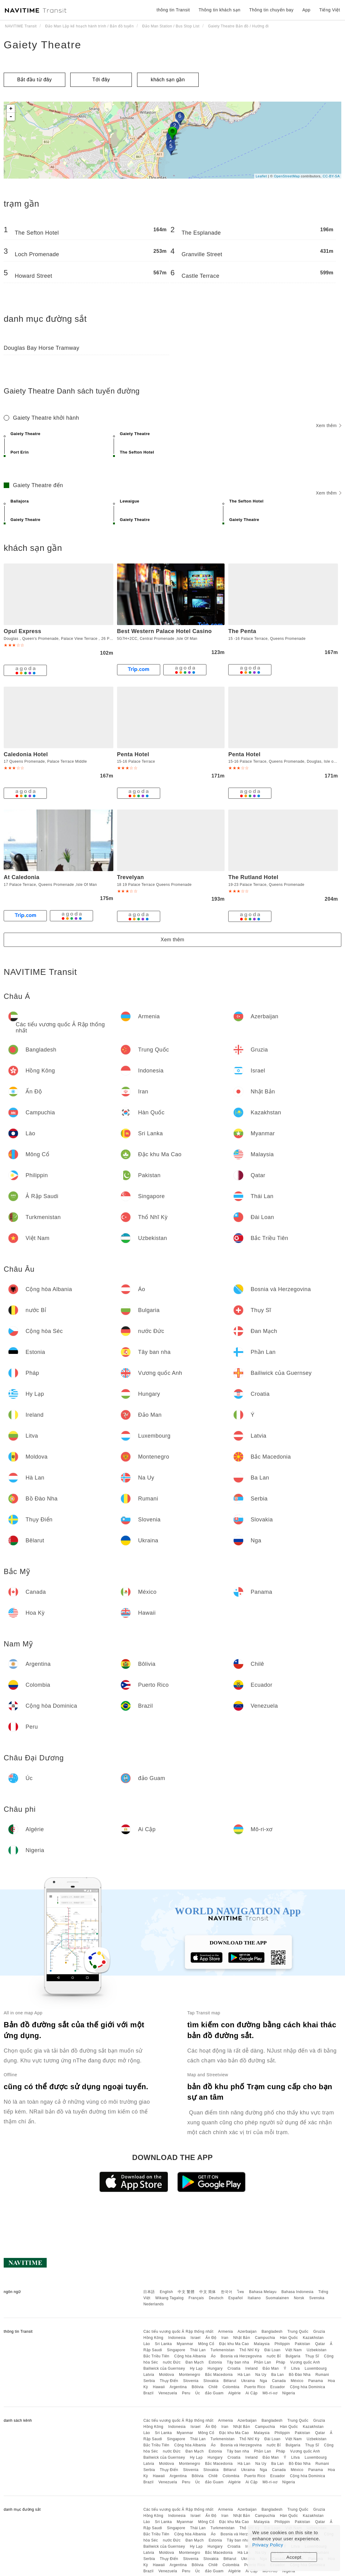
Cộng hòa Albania (190, 2356)
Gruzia (319, 2331)
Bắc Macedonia (219, 2374)
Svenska (317, 2298)
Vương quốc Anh (305, 2362)
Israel (196, 2338)
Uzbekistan (317, 2350)
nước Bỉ (274, 2356)
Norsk (299, 2298)
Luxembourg (316, 2368)
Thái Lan (198, 2350)
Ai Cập (252, 2393)
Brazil (148, 2393)
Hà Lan (243, 2374)
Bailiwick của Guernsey (164, 2368)
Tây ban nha (238, 2362)
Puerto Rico (254, 2387)
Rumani (322, 2374)
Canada (279, 2381)
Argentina (178, 2387)
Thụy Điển (169, 2381)
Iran (225, 2338)
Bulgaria (293, 2356)
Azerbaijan (247, 2331)
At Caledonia (21, 877)
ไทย (240, 2292)
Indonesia (177, 2338)
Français (196, 2298)
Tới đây (101, 79)
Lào (146, 2344)
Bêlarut (229, 2381)
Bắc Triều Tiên (156, 2356)
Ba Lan (277, 2374)
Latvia (148, 2374)
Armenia (225, 2331)
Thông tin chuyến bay (271, 9)
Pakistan (302, 2344)
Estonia (215, 2362)
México (297, 2381)
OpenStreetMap (287, 176)
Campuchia (265, 2338)
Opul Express (22, 631)
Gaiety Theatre (42, 44)
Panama (315, 2381)
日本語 (149, 2292)
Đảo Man (271, 2368)
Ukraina (248, 2381)
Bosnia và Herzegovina (241, 2356)
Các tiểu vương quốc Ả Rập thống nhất (178, 2331)
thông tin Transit (173, 9)
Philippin (282, 2344)
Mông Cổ (206, 2344)
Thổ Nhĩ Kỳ (249, 2350)
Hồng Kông (153, 2338)
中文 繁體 (186, 2292)
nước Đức (172, 2362)
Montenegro (189, 2374)
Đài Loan (272, 2350)
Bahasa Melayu (263, 2292)
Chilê (213, 2387)
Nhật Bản (241, 2338)
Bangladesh (272, 2331)
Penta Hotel (133, 754)
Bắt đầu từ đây (34, 79)
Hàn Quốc (289, 2338)
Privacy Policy (267, 2544)
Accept (294, 2557)
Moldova (166, 2374)
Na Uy (260, 2374)
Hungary (215, 2368)
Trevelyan (130, 877)
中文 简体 (207, 2292)
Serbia (149, 2381)
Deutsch (216, 2298)
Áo (213, 2356)
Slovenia (190, 2381)
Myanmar (185, 2344)
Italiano (254, 2298)
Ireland (252, 2368)
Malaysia (262, 2344)
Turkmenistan (222, 2350)
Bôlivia (198, 2387)
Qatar (320, 2344)
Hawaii (159, 2387)
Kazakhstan (313, 2338)
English (166, 2292)
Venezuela (167, 2393)
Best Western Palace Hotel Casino (164, 631)
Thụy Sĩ (312, 2356)
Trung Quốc (297, 2331)
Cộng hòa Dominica (307, 2387)
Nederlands (153, 2304)
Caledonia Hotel (26, 754)
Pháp (280, 2362)
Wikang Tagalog (169, 2298)
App (306, 9)
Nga (263, 2381)
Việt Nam (293, 2350)
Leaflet (261, 176)
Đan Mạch (194, 2362)
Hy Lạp (196, 2368)
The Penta (242, 631)
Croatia (234, 2368)
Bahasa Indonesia (298, 2292)
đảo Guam (214, 2393)
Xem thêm (328, 425)
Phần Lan (262, 2362)
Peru (186, 2393)
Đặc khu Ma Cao (234, 2344)
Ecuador (277, 2387)
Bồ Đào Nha (299, 2374)
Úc (197, 2393)
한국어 (227, 2292)
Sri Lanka (163, 2344)
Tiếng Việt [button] (329, 9)
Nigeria (288, 2393)
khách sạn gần (168, 79)
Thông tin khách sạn (220, 9)
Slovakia (210, 2381)
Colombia (231, 2387)
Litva (295, 2368)
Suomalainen (277, 2298)
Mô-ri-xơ (269, 2393)
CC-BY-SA (331, 176)
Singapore (176, 2350)
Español (235, 2298)
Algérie (234, 2393)
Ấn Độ (211, 2338)
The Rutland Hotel (253, 877)
